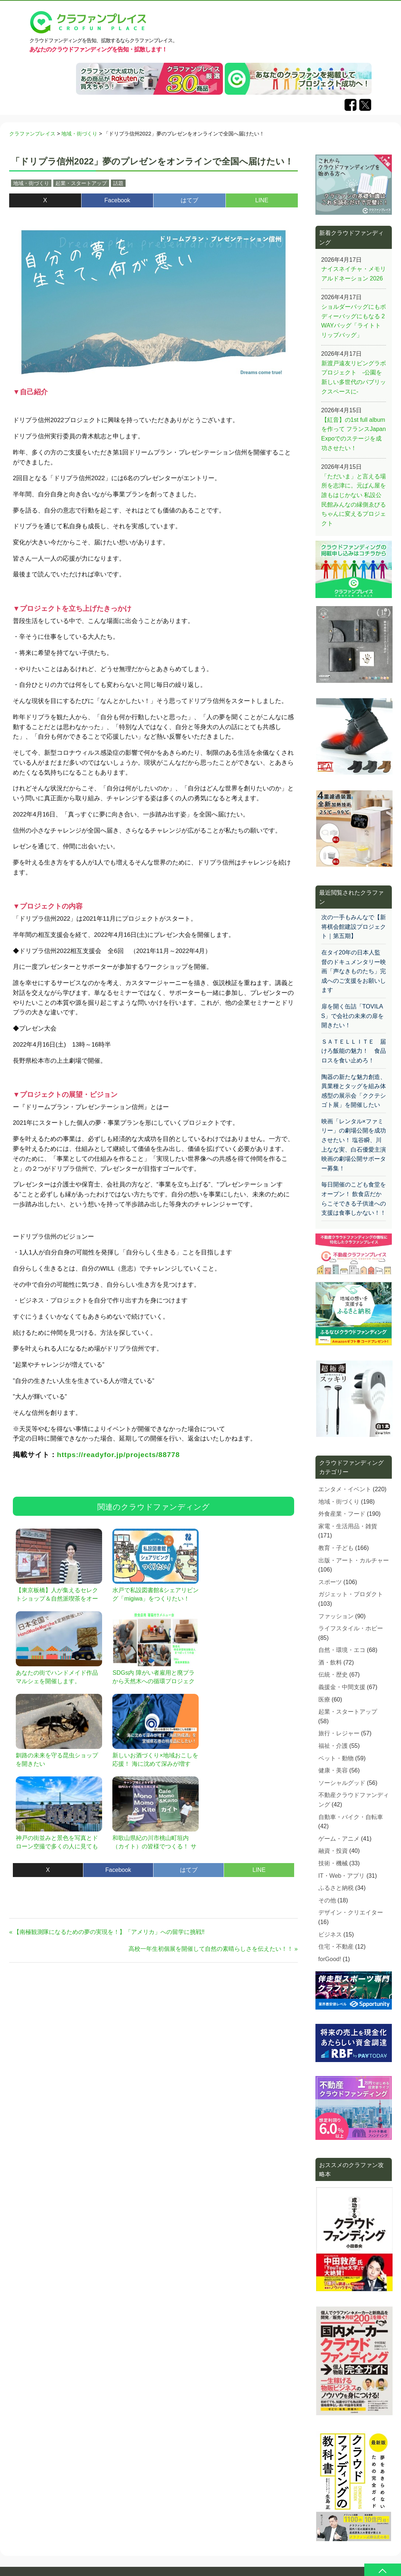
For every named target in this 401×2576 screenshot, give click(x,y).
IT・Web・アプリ (341, 1876)
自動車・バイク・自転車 (350, 1817)
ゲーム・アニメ (339, 1839)
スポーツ (330, 1582)
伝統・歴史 (333, 1674)
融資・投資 (333, 1851)
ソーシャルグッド (341, 1783)
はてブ (189, 200)
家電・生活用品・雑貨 (347, 1526)
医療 (324, 1699)
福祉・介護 (333, 1746)
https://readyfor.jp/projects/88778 (118, 1455)
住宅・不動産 (336, 1946)
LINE (261, 200)
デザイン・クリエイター (350, 1912)
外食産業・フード (341, 1514)
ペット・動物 (336, 1758)
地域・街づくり (31, 183)
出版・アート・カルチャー (353, 1560)
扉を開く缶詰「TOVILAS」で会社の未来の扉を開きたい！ (352, 1015)
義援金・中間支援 (341, 1687)
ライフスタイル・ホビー (350, 1628)
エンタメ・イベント (344, 1489)
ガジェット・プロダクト (350, 1594)
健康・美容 (333, 1770)
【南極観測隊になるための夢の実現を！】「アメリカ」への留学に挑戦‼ (109, 1932)
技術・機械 (333, 1863)
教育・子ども (336, 1548)
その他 (327, 1900)
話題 (118, 183)
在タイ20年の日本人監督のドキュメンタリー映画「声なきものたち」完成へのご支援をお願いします (353, 971)
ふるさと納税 (336, 1888)
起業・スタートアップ (81, 183)
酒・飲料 (330, 1662)
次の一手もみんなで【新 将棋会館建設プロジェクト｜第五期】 (353, 926)
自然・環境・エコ (341, 1650)
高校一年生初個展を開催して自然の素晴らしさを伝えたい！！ (211, 1949)
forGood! (329, 1959)
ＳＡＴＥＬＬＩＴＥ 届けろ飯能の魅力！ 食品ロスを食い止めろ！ (353, 1051)
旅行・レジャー (339, 1733)
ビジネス (330, 1934)
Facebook (117, 200)
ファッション (336, 1616)
